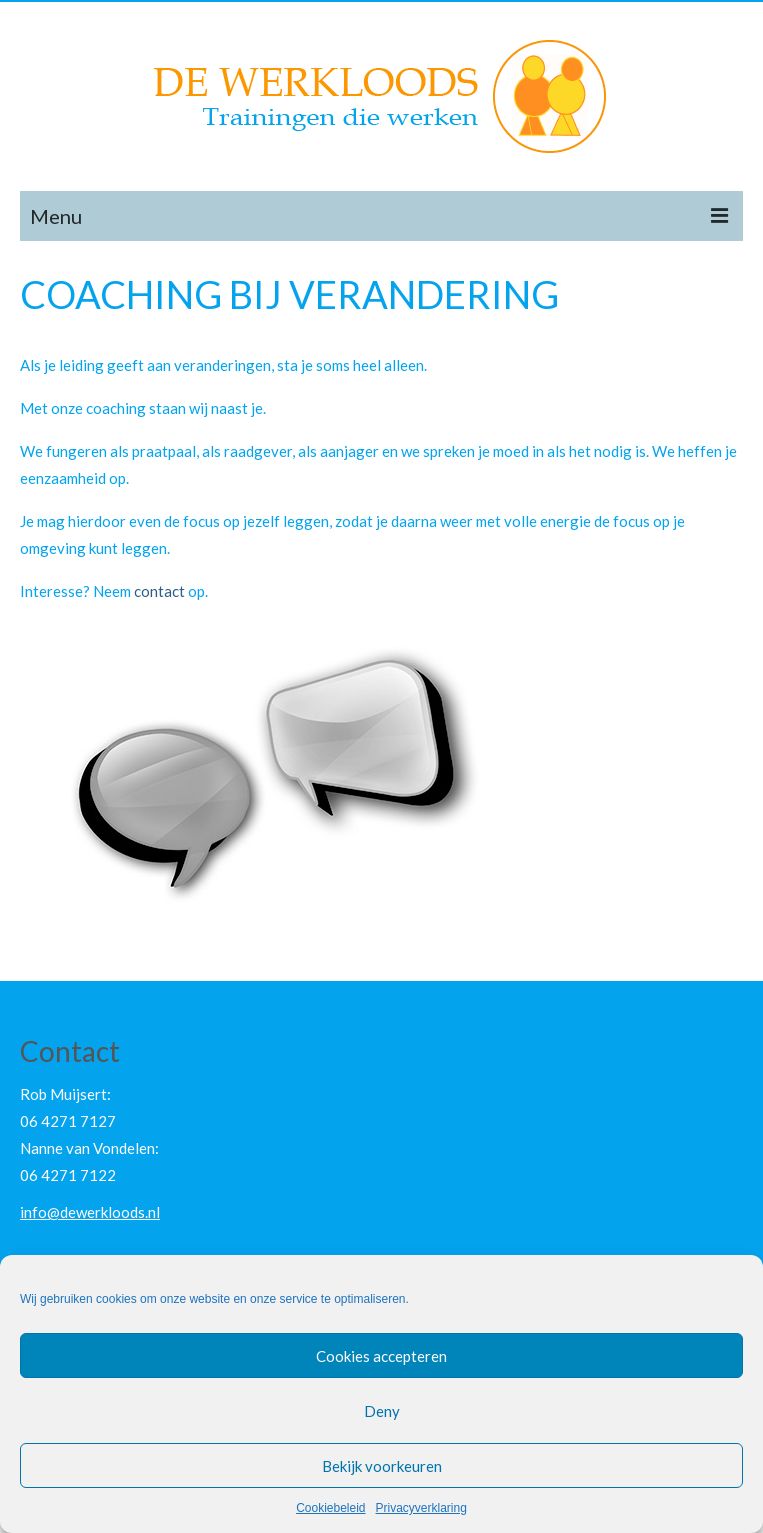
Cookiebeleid (330, 1508)
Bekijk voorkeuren (382, 1466)
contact (159, 591)
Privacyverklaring (421, 1508)
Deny (382, 1411)
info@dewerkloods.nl (90, 1212)
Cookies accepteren (381, 1356)
